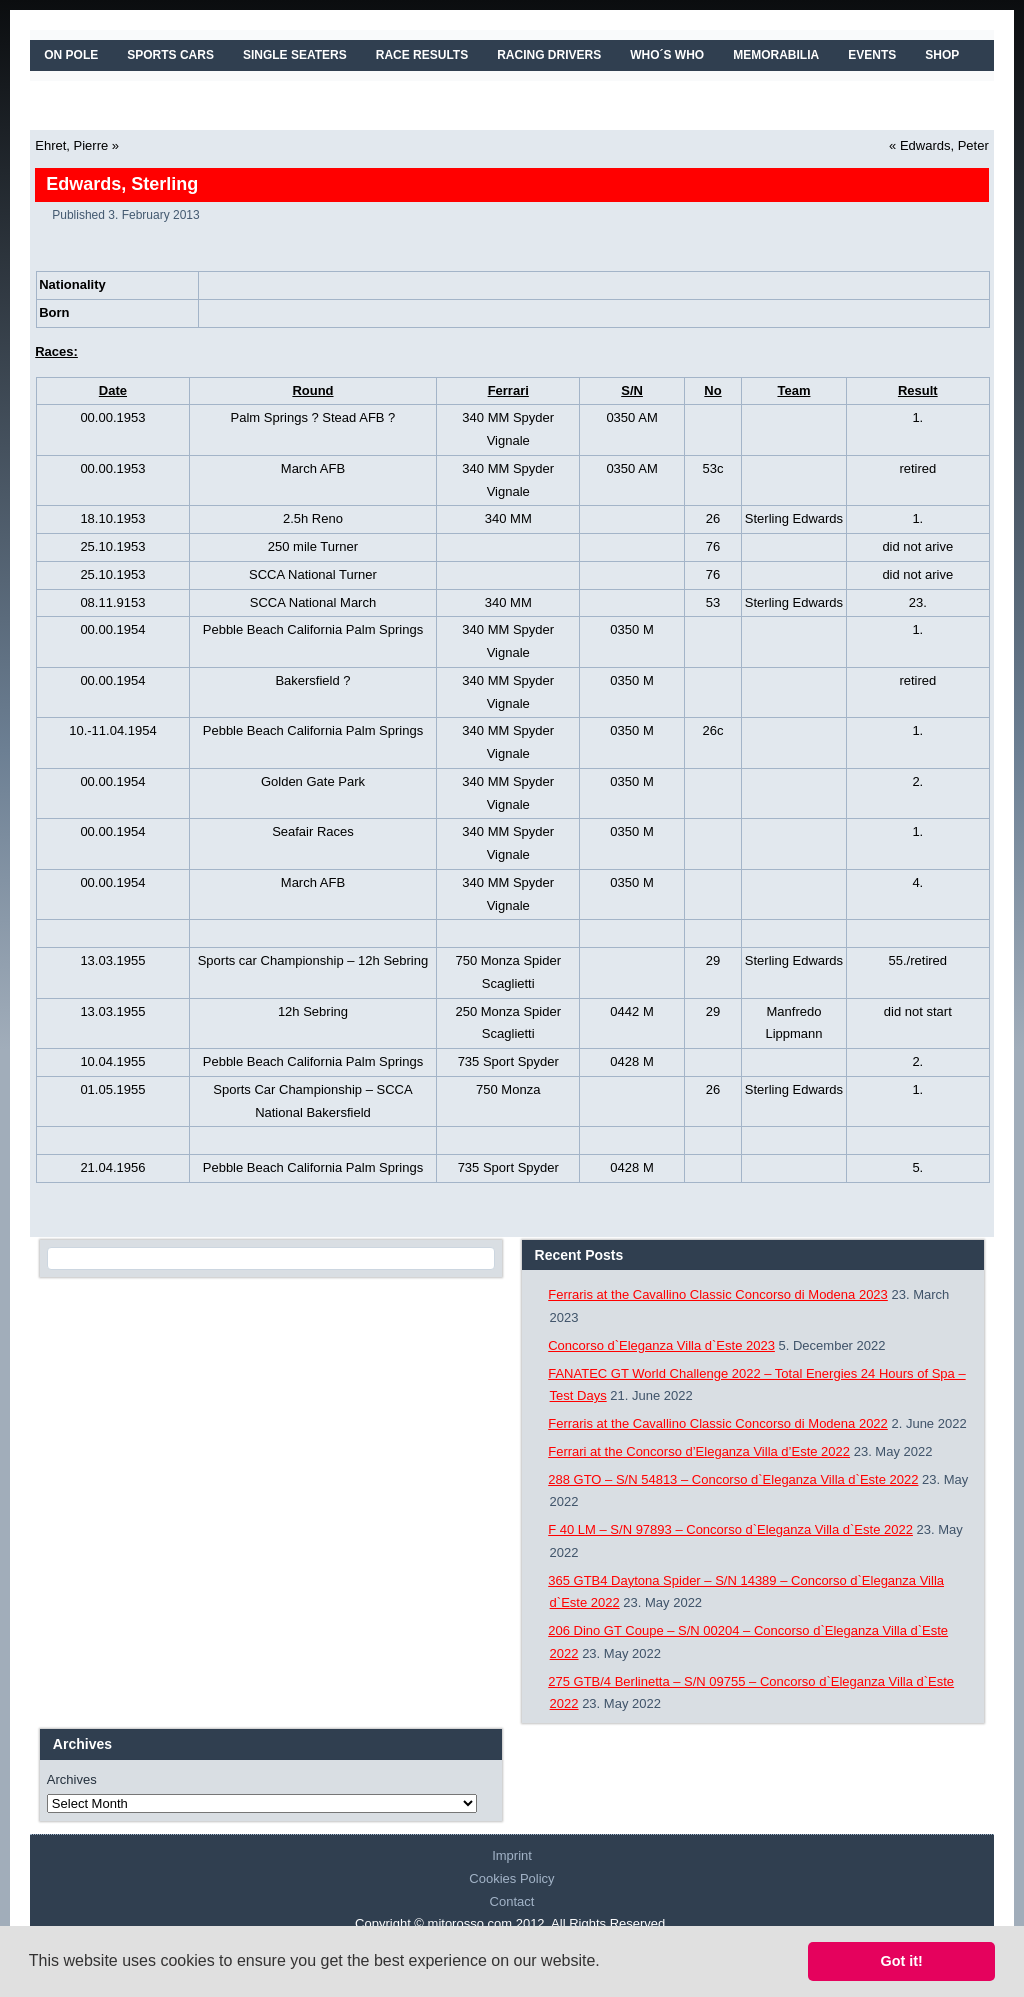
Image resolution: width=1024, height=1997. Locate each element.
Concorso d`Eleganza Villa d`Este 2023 (661, 1345)
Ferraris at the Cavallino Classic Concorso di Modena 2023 (718, 1294)
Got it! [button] (902, 1961)
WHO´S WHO (667, 55)
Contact (512, 1901)
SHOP (942, 55)
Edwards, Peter (944, 145)
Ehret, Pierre (71, 145)
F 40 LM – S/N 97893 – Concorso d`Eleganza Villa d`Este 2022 (730, 1529)
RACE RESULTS (422, 55)
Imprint (512, 1855)
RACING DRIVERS (549, 55)
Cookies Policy (511, 1878)
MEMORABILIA (776, 55)
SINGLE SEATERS (295, 55)
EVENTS (872, 55)
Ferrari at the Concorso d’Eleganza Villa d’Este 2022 (699, 1451)
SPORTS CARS (170, 55)
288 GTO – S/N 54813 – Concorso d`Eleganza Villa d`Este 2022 (733, 1479)
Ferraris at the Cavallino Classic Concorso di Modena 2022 (718, 1423)
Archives (72, 1779)
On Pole (71, 55)
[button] (607, 1963)
